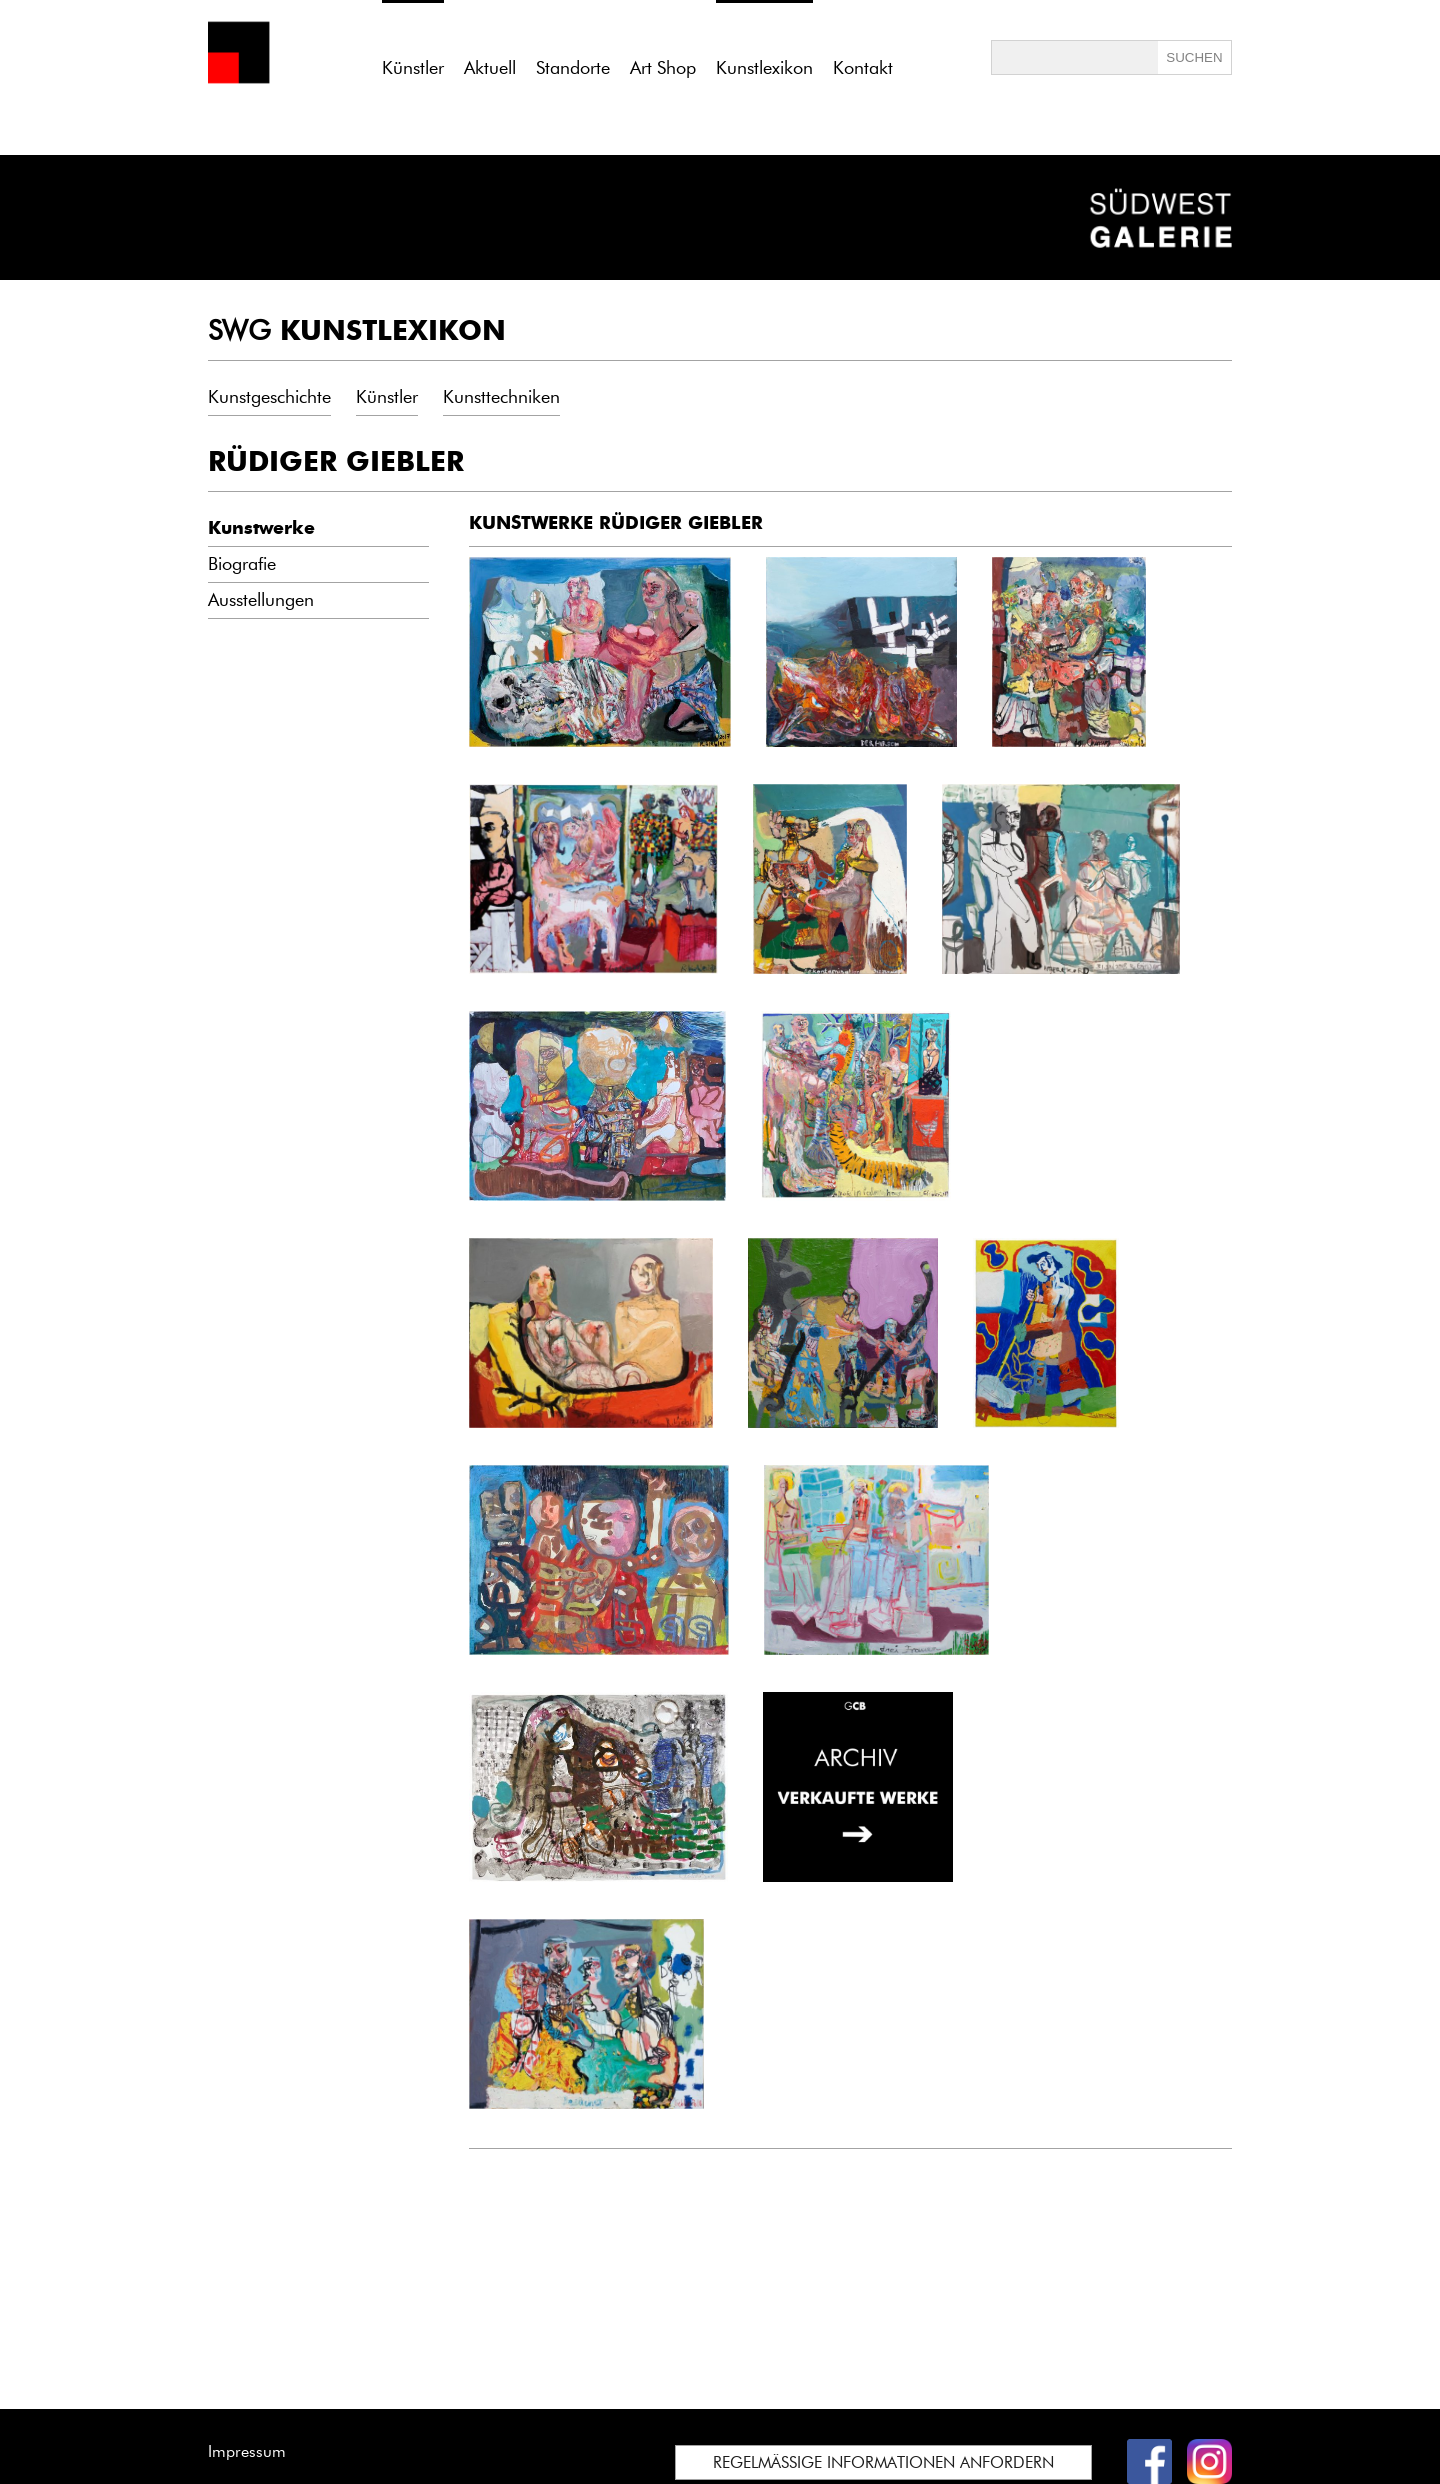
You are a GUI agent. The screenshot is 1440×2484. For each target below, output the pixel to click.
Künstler (387, 397)
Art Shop (663, 68)
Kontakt (863, 68)
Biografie (242, 564)
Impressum (247, 2451)
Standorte (573, 68)
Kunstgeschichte (269, 397)
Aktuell (490, 68)
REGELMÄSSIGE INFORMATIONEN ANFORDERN (883, 2462)
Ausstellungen (261, 600)
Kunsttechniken (501, 397)
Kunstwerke (261, 528)
